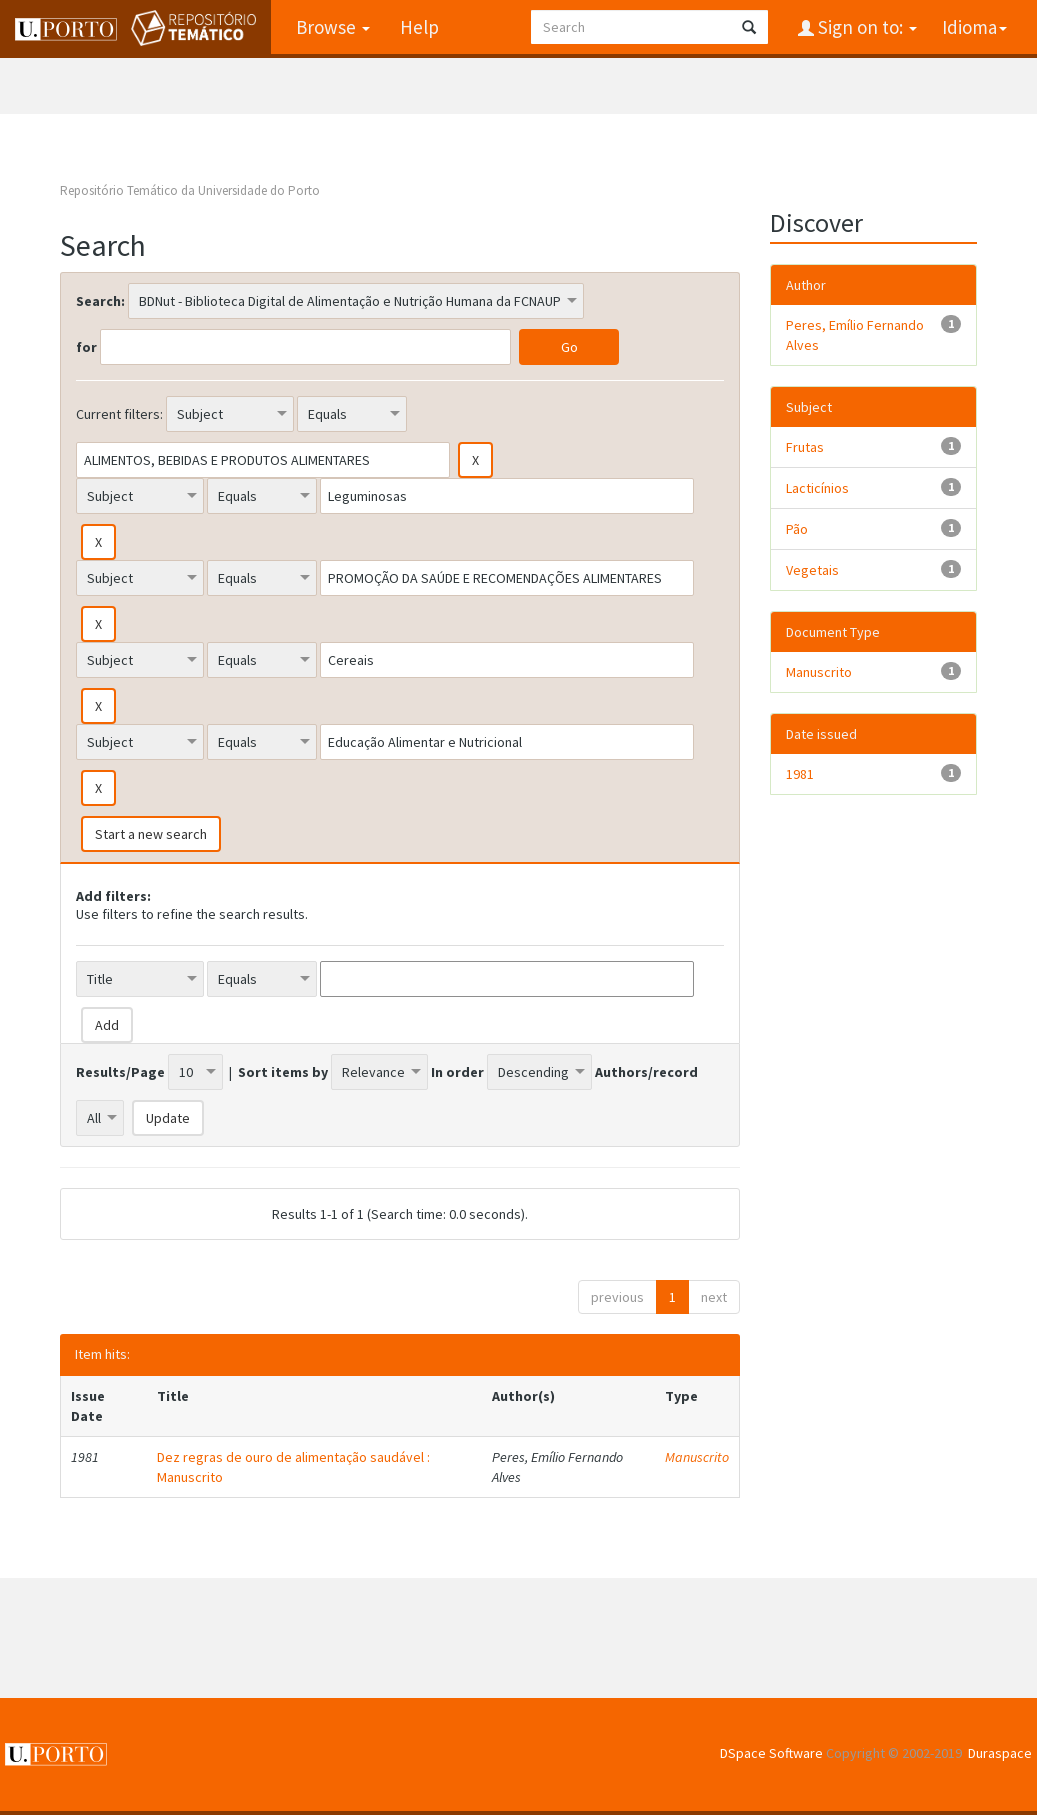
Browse (333, 27)
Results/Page (120, 1072)
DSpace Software (771, 1753)
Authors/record (646, 1072)
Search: (100, 301)
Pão (797, 529)
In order (457, 1072)
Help (419, 27)
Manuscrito (697, 1457)
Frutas (805, 447)
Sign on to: (865, 27)
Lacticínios (817, 488)
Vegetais (812, 570)
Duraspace (1000, 1753)
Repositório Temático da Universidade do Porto (190, 190)
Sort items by (283, 1072)
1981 (800, 774)
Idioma (974, 27)
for (86, 347)
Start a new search (151, 834)
